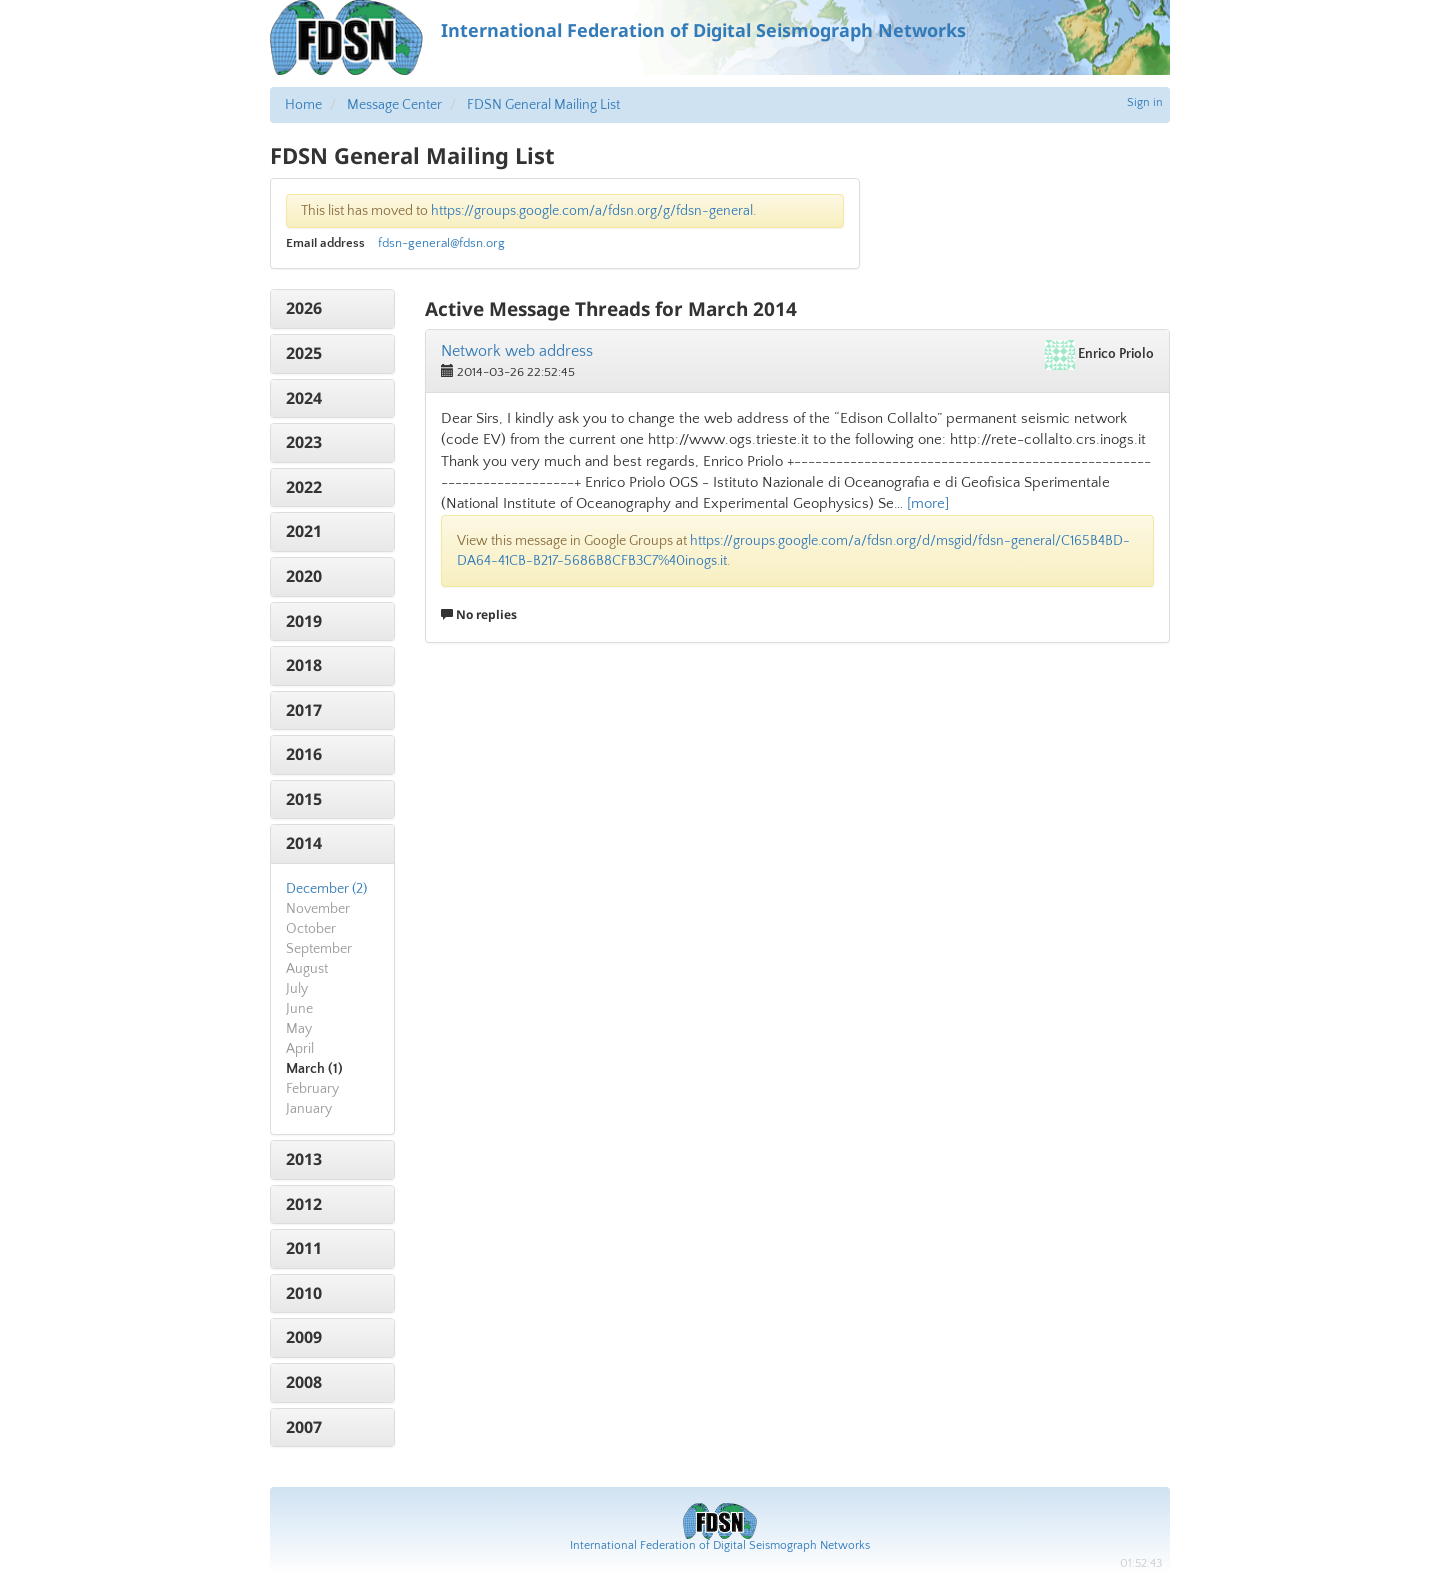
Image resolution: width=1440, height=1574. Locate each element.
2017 (304, 710)
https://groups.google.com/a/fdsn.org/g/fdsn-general (592, 211)
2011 (304, 1248)
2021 (304, 531)
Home (303, 105)
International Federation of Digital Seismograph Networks (720, 1545)
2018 (304, 665)
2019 (304, 621)
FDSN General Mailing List (543, 105)
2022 (304, 487)
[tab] (332, 309)
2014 (304, 843)
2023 (304, 442)
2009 (304, 1337)
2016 (304, 754)
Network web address (517, 351)
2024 (304, 398)
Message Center (394, 105)
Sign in (1145, 102)
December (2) (326, 889)
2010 (304, 1293)
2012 (304, 1204)
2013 (304, 1159)
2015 (304, 799)
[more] (928, 503)
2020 (304, 576)
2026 (304, 308)
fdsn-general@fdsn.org (441, 243)
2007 (304, 1427)
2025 (304, 353)
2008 (304, 1382)
